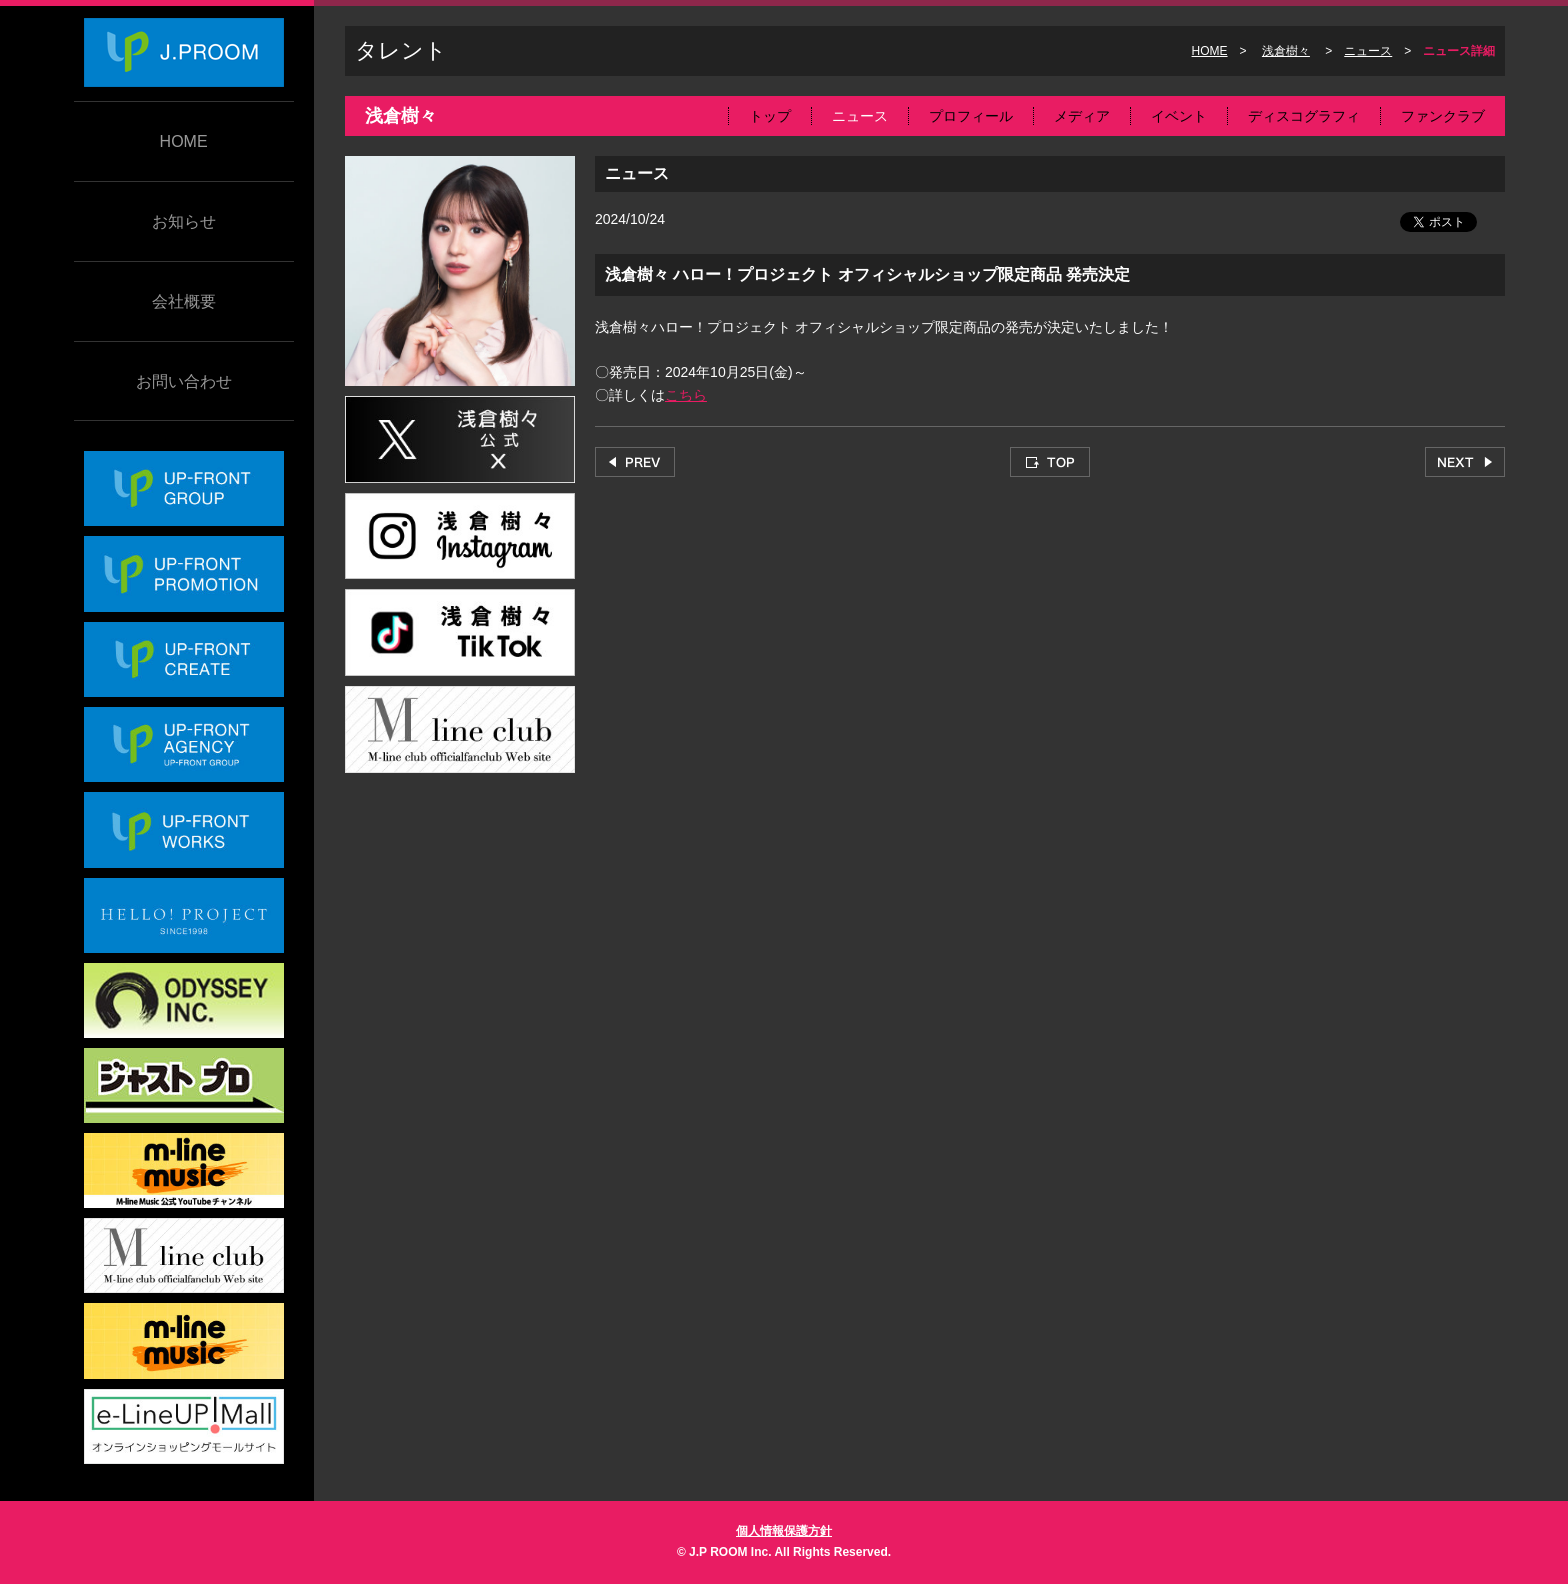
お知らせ (184, 221)
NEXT (1465, 462)
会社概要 (184, 301)
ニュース (1368, 51)
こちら (686, 395)
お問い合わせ (184, 381)
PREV (635, 462)
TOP (1050, 462)
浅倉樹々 (1286, 51)
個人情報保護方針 (784, 1531)
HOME (184, 141)
